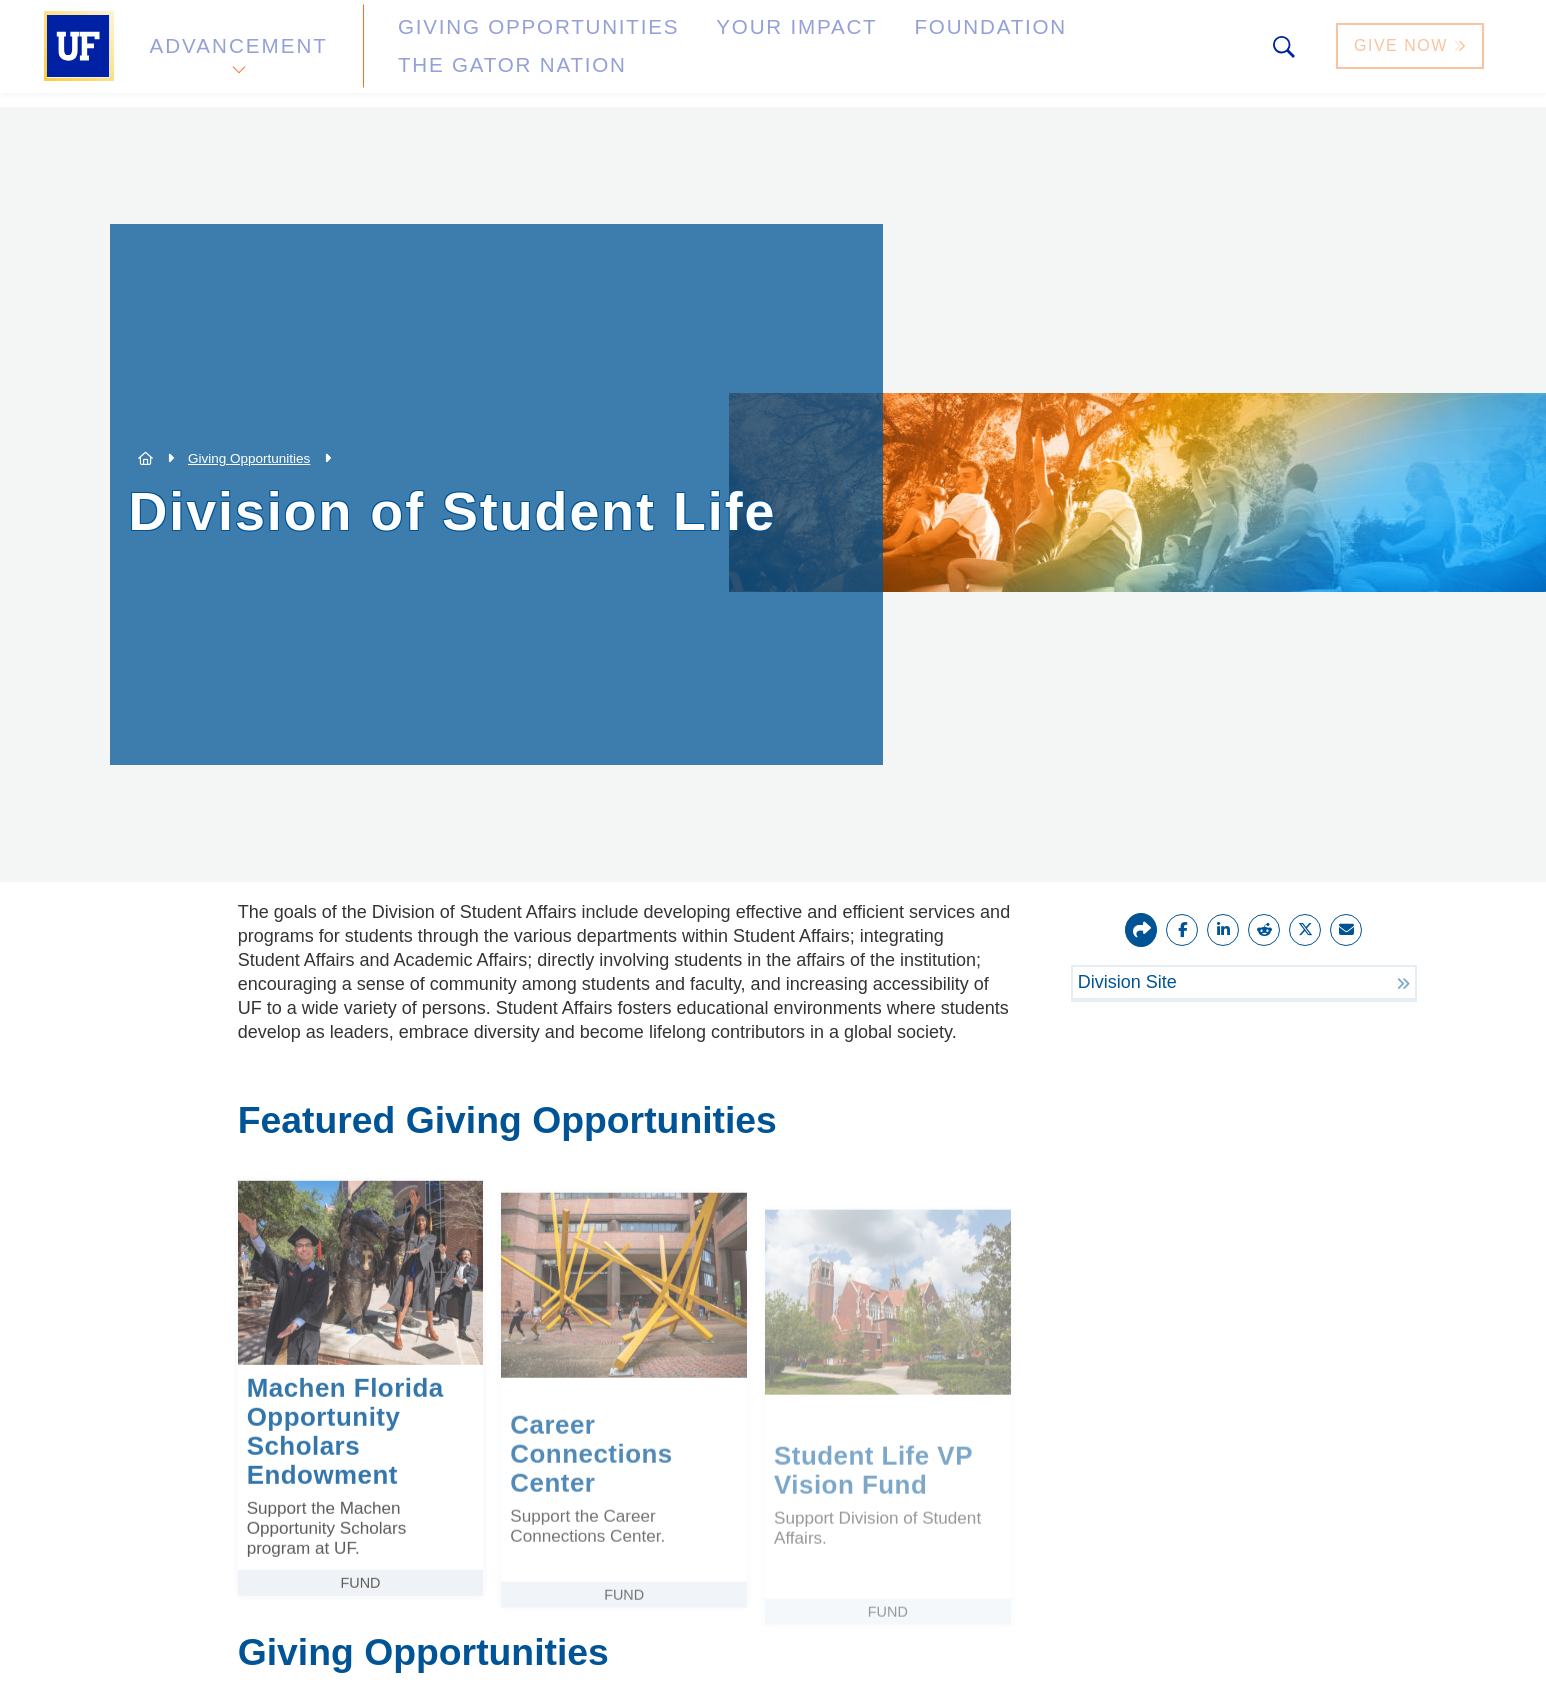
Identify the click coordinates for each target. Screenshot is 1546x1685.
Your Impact (699, 53)
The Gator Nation (1046, 53)
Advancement (237, 53)
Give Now (1412, 53)
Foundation (859, 53)
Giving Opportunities (488, 53)
